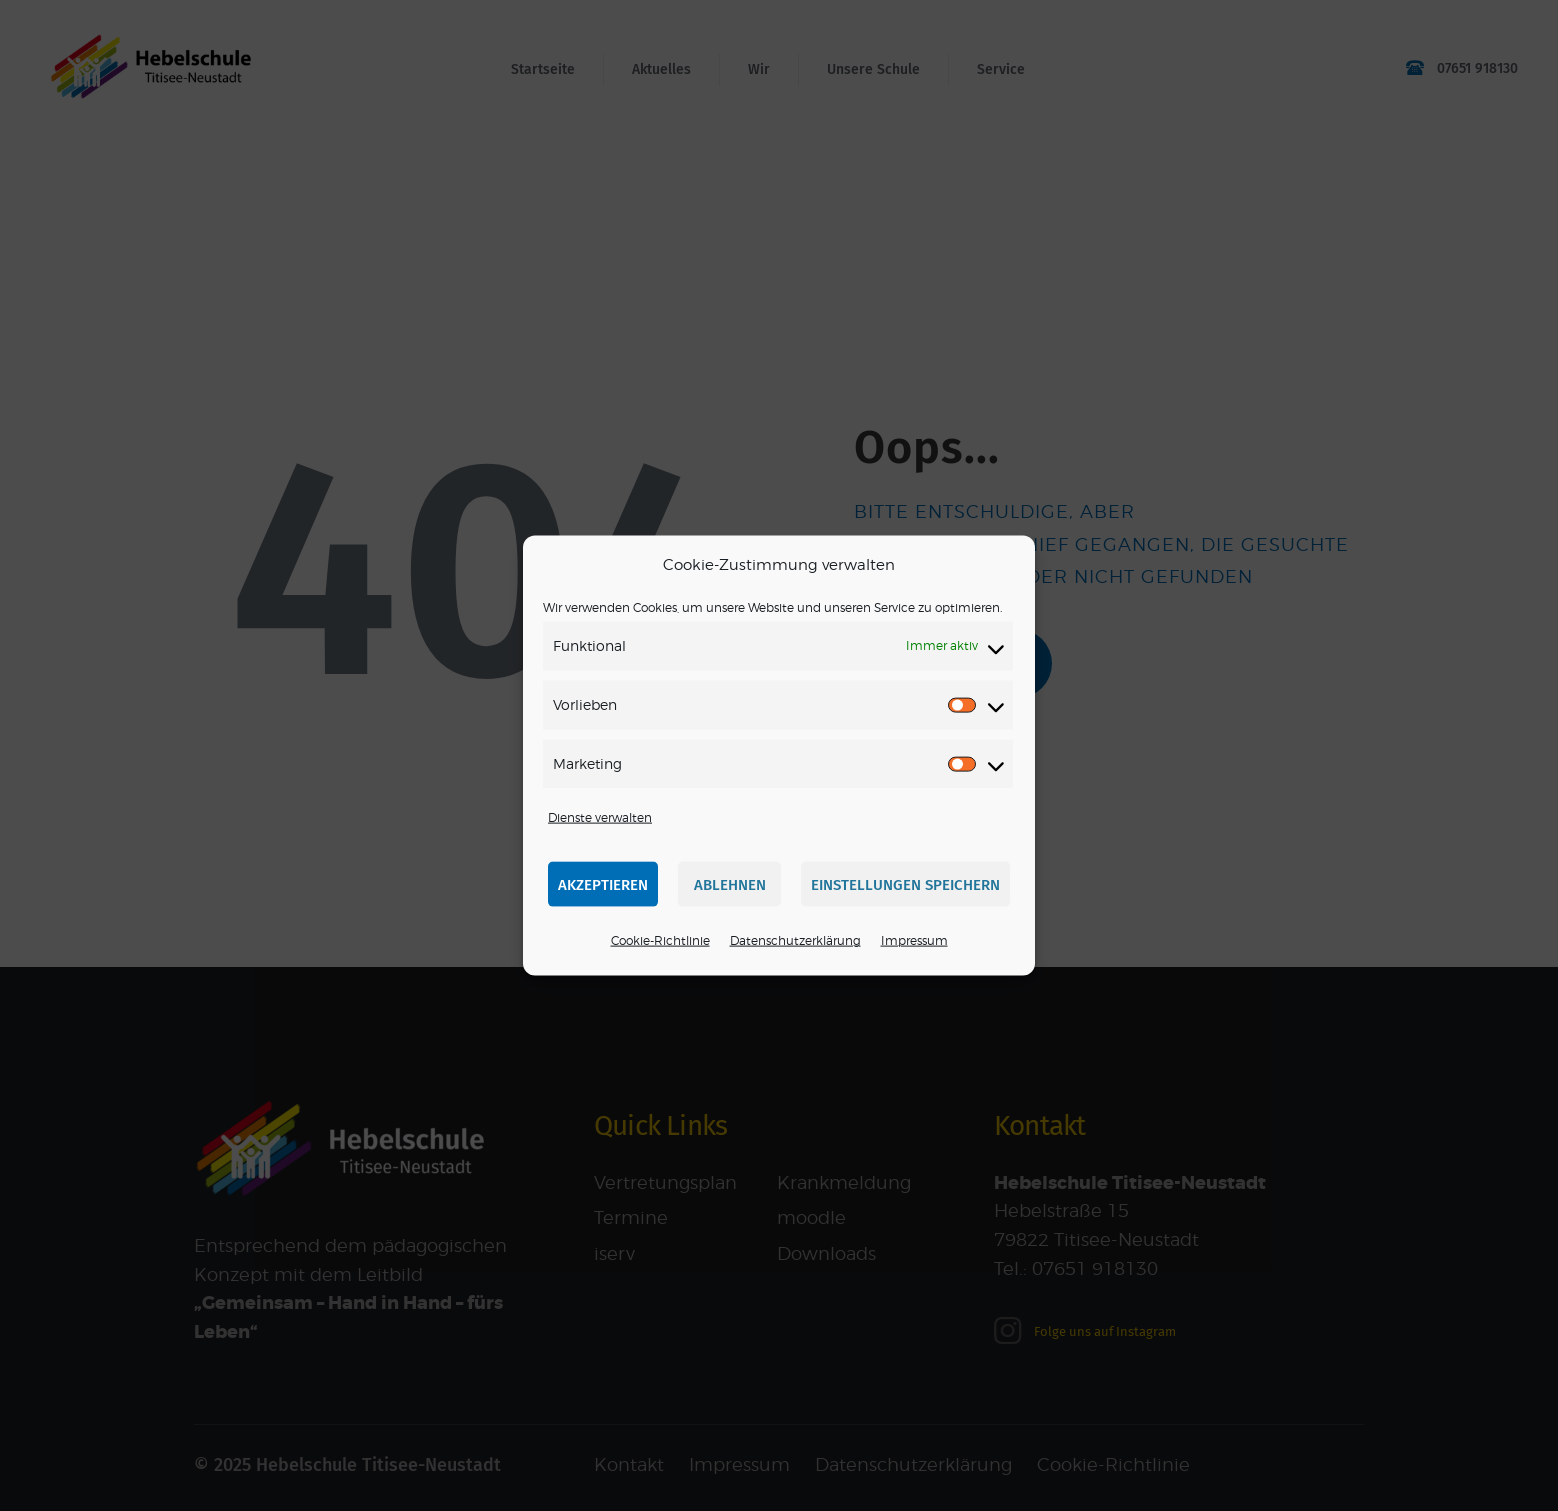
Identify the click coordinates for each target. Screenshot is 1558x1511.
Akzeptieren (603, 885)
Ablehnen (730, 885)
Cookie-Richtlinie (660, 940)
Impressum (914, 940)
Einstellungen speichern (905, 885)
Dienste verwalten (600, 816)
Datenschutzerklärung (795, 940)
